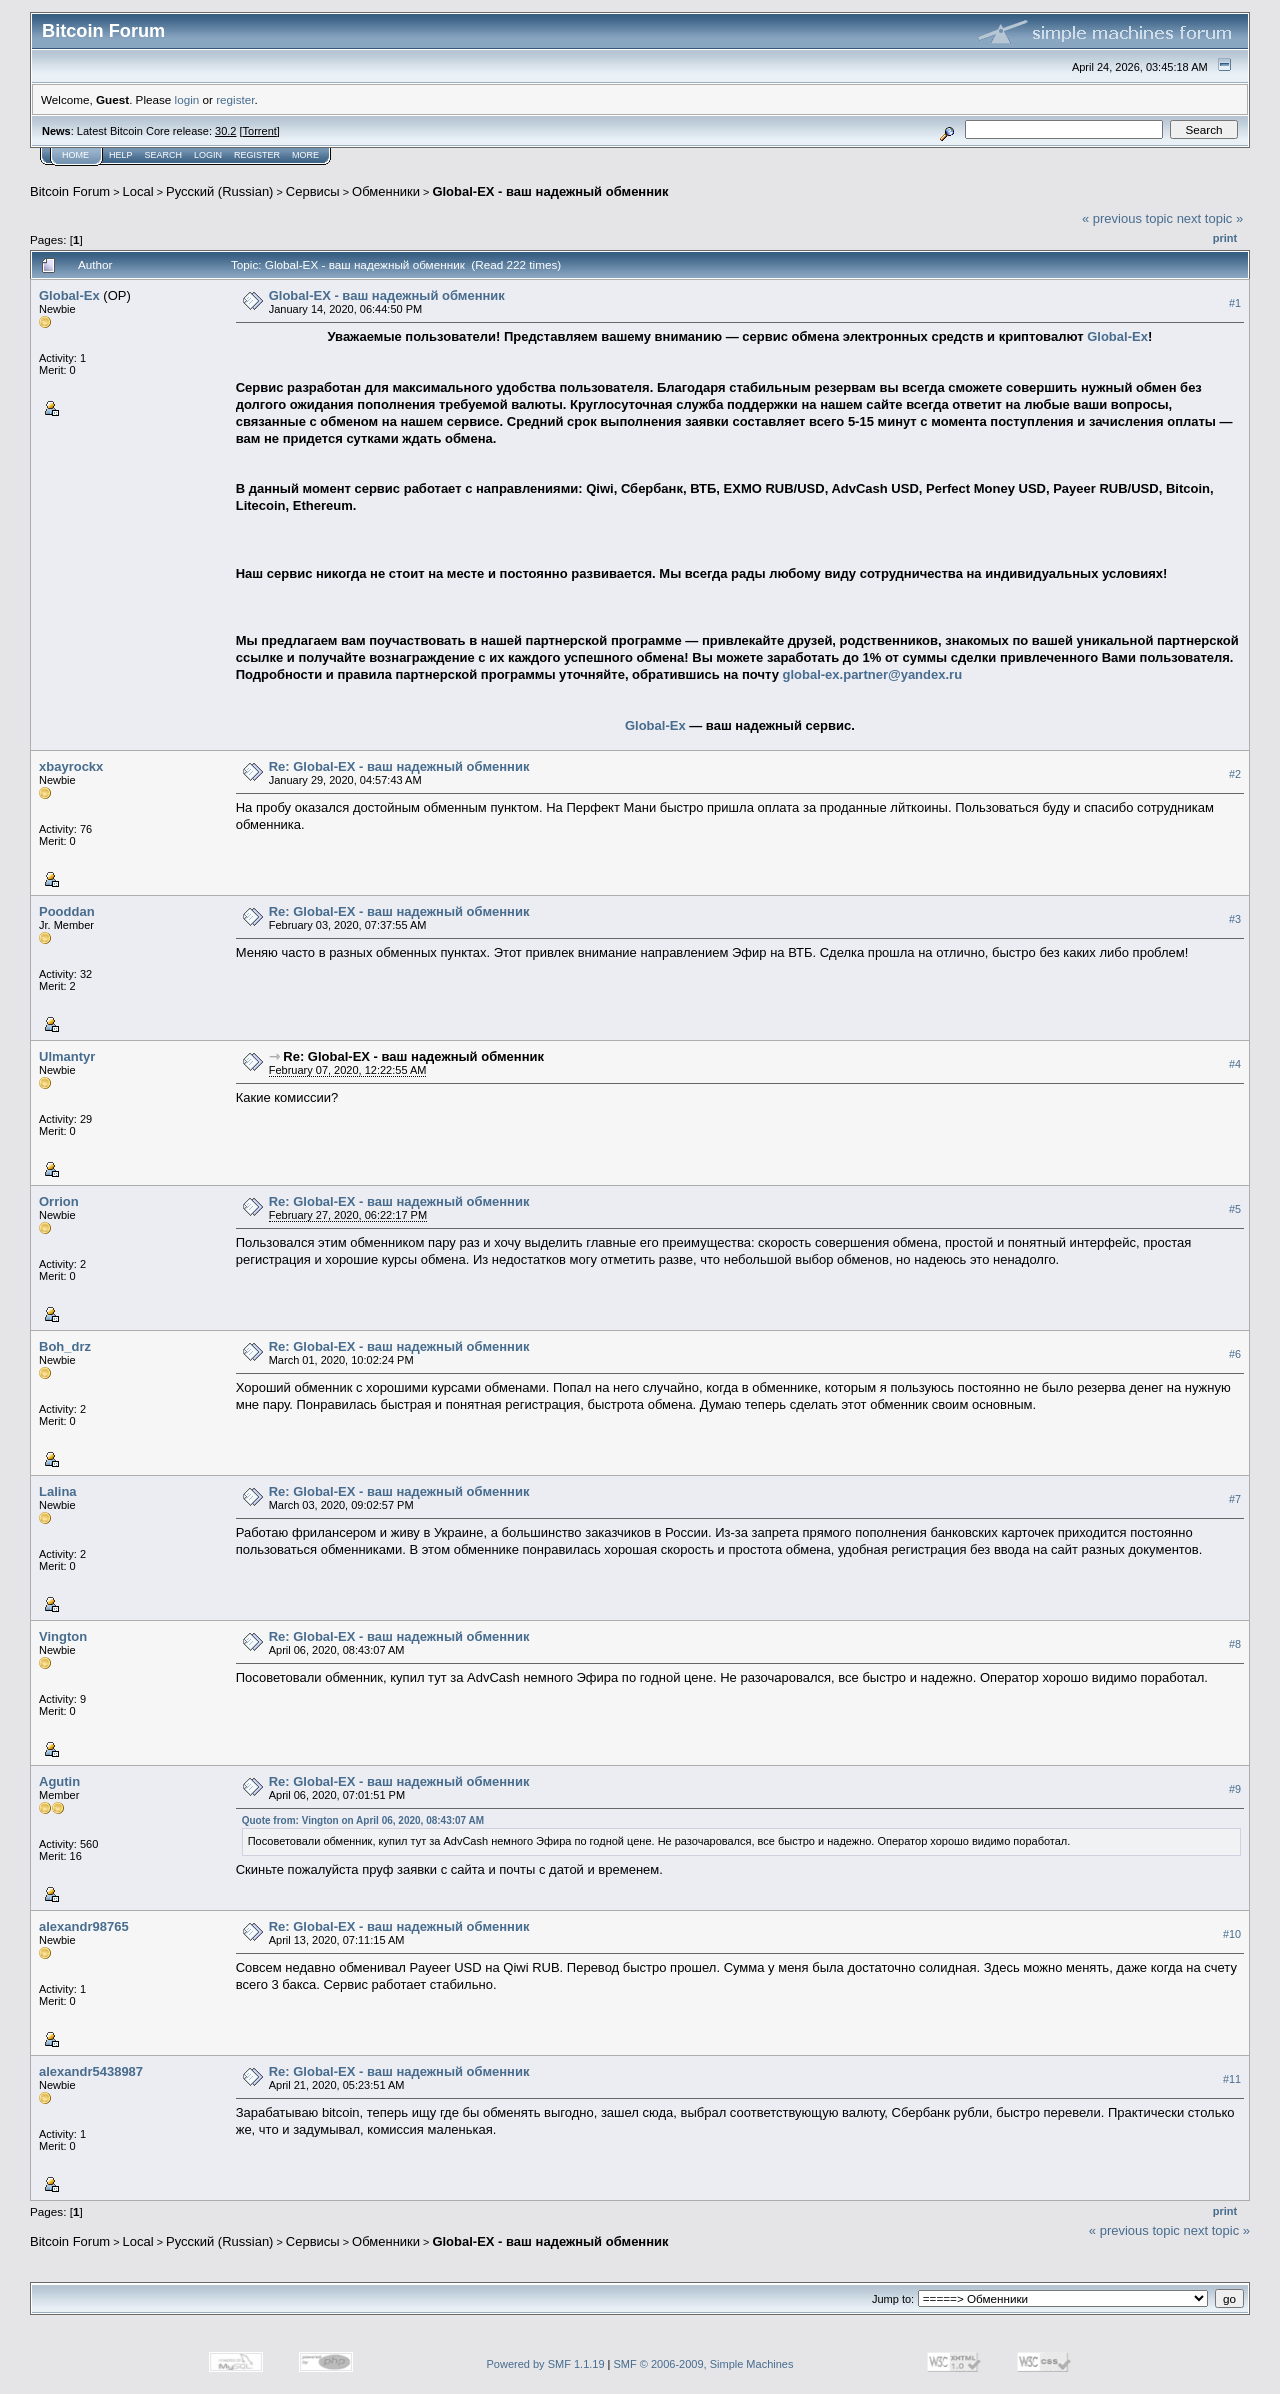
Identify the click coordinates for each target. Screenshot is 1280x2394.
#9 (1235, 1789)
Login (208, 155)
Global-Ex (69, 295)
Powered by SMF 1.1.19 (546, 2364)
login (187, 99)
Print (1225, 238)
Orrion (59, 1201)
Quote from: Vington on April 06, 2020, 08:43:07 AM (363, 1820)
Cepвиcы (313, 191)
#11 (1232, 2079)
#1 (1235, 303)
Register (257, 155)
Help (121, 155)
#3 (1235, 919)
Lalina (58, 1491)
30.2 (225, 131)
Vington (63, 1636)
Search (164, 155)
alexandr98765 (84, 1926)
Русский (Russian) (219, 191)
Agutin (59, 1781)
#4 (1235, 1064)
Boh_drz (65, 1346)
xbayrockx (71, 766)
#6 (1235, 1354)
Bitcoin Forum (70, 191)
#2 (1235, 774)
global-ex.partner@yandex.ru (873, 674)
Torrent (260, 131)
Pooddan (67, 911)
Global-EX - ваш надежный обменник (550, 191)
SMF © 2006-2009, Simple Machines (704, 2364)
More (305, 155)
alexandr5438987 (91, 2071)
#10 (1232, 1934)
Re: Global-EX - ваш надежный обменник (399, 766)
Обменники (386, 191)
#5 (1235, 1209)
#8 (1235, 1644)
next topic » (1210, 218)
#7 (1235, 1499)
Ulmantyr (67, 1056)
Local (138, 191)
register (235, 99)
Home (75, 155)
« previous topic (1127, 218)
